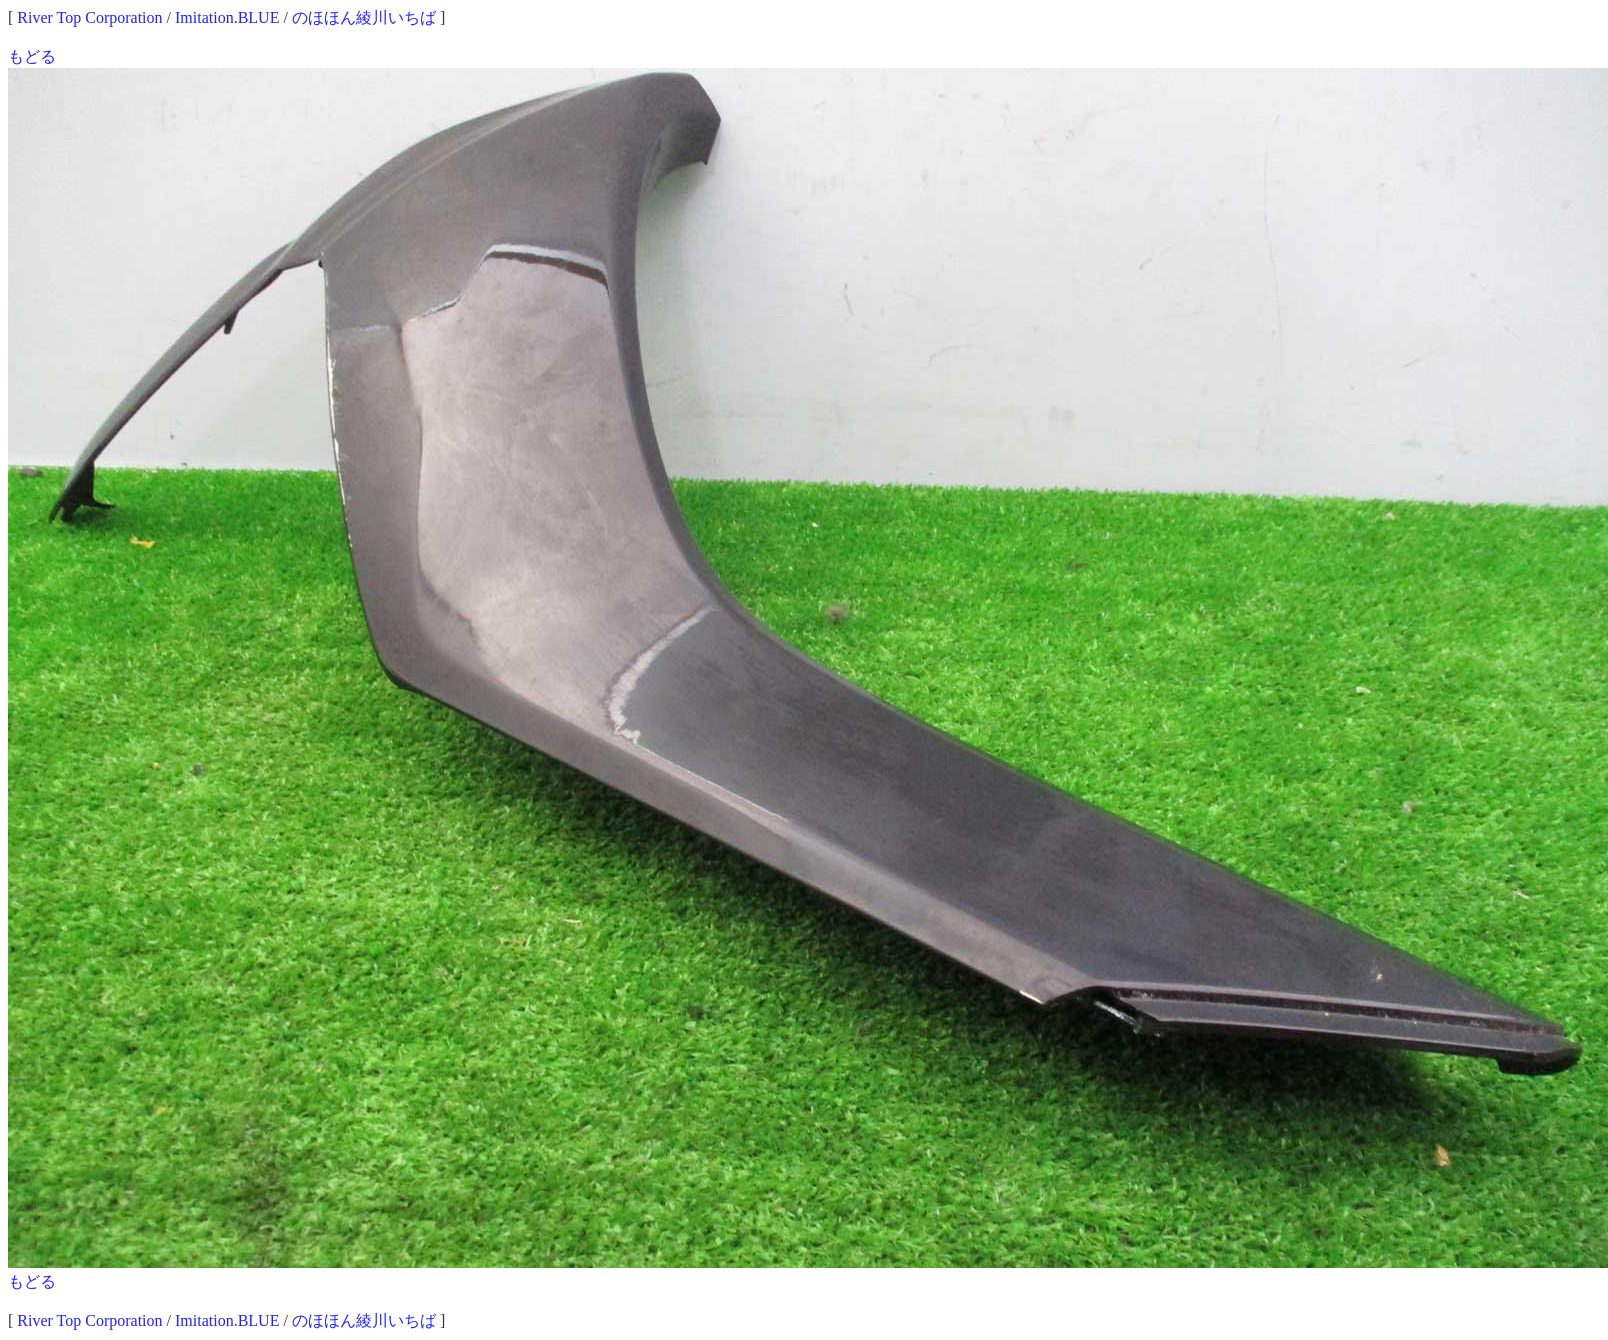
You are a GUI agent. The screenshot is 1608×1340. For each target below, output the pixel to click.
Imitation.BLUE (227, 17)
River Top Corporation (89, 17)
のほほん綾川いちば (364, 17)
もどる (32, 56)
